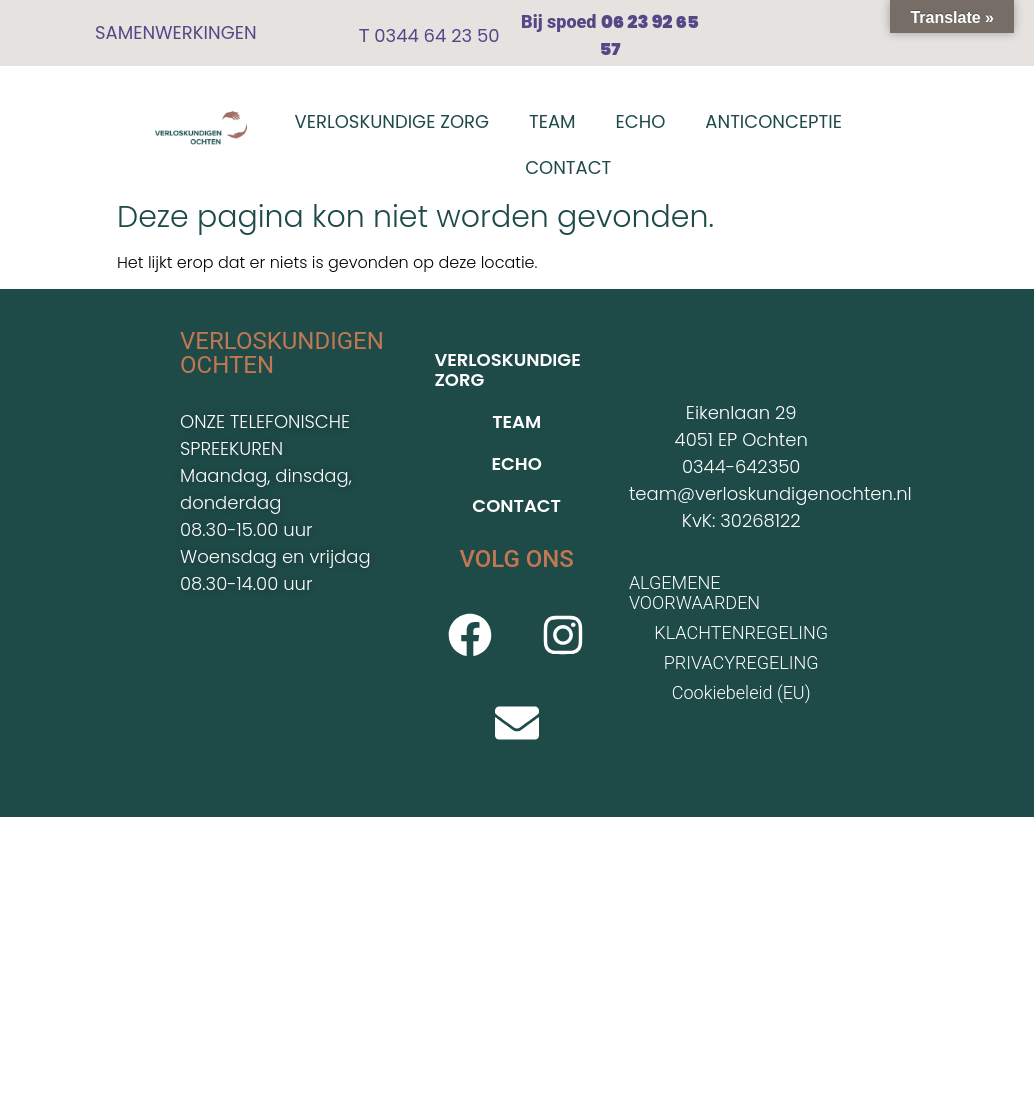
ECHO (641, 121)
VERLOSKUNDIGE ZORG (392, 121)
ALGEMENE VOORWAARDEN (694, 592)
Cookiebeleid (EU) (741, 692)
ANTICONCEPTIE (773, 121)
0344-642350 (741, 466)
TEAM (552, 121)
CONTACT (568, 167)
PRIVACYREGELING (741, 662)
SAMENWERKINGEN (176, 32)
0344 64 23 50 (434, 35)
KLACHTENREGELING (741, 632)
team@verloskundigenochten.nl (770, 493)
